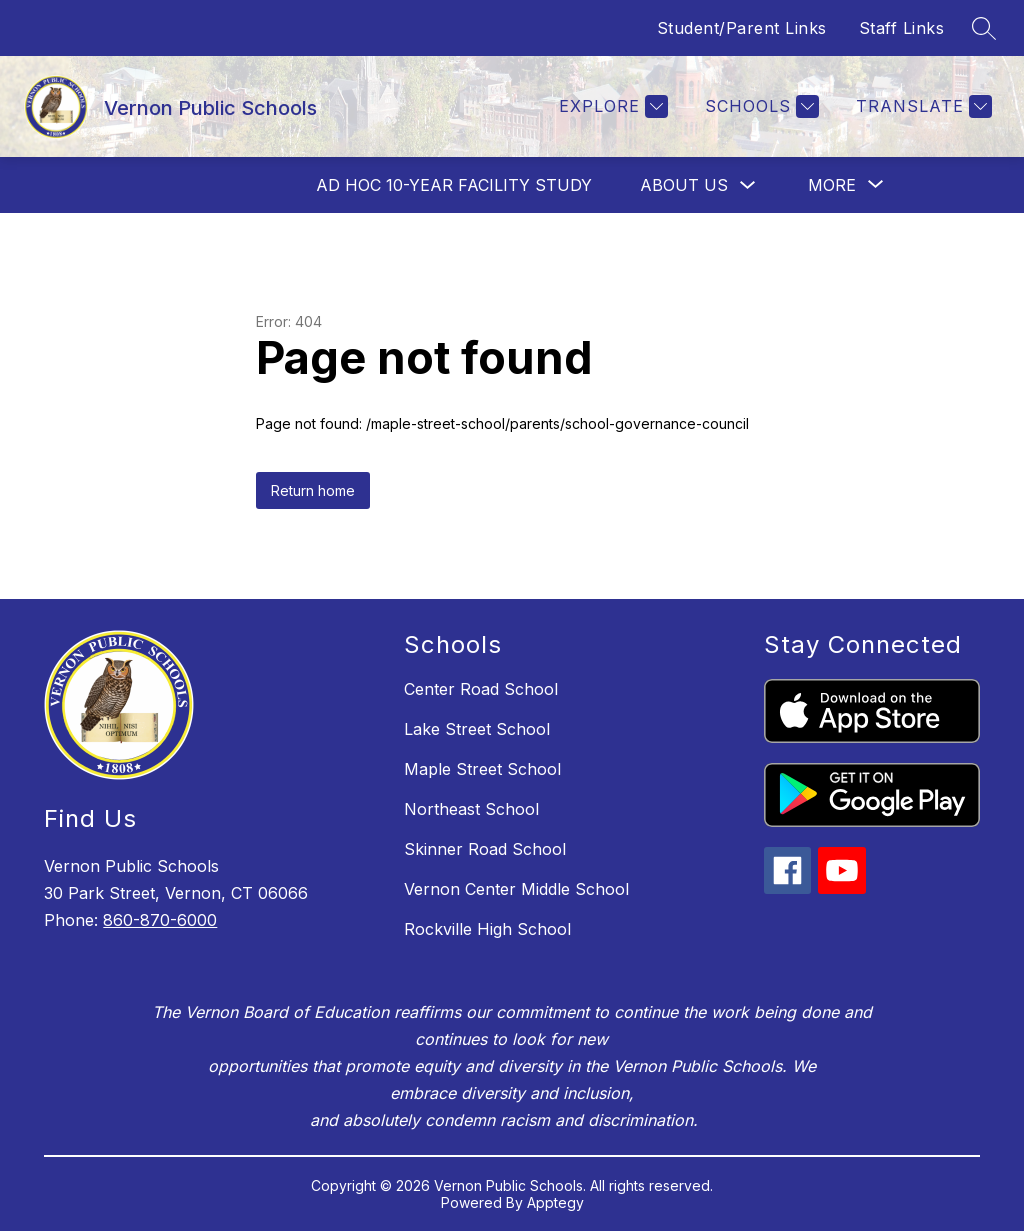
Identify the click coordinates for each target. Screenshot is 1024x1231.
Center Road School (481, 689)
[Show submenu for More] (832, 185)
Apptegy (555, 1202)
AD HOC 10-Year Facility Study (454, 185)
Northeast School (471, 809)
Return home (313, 490)
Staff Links (902, 28)
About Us (684, 185)
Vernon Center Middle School (516, 889)
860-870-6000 (160, 920)
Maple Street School (482, 769)
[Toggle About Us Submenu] (748, 185)
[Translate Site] (921, 106)
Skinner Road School (485, 849)
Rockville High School (487, 929)
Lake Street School (477, 729)
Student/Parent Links (742, 28)
